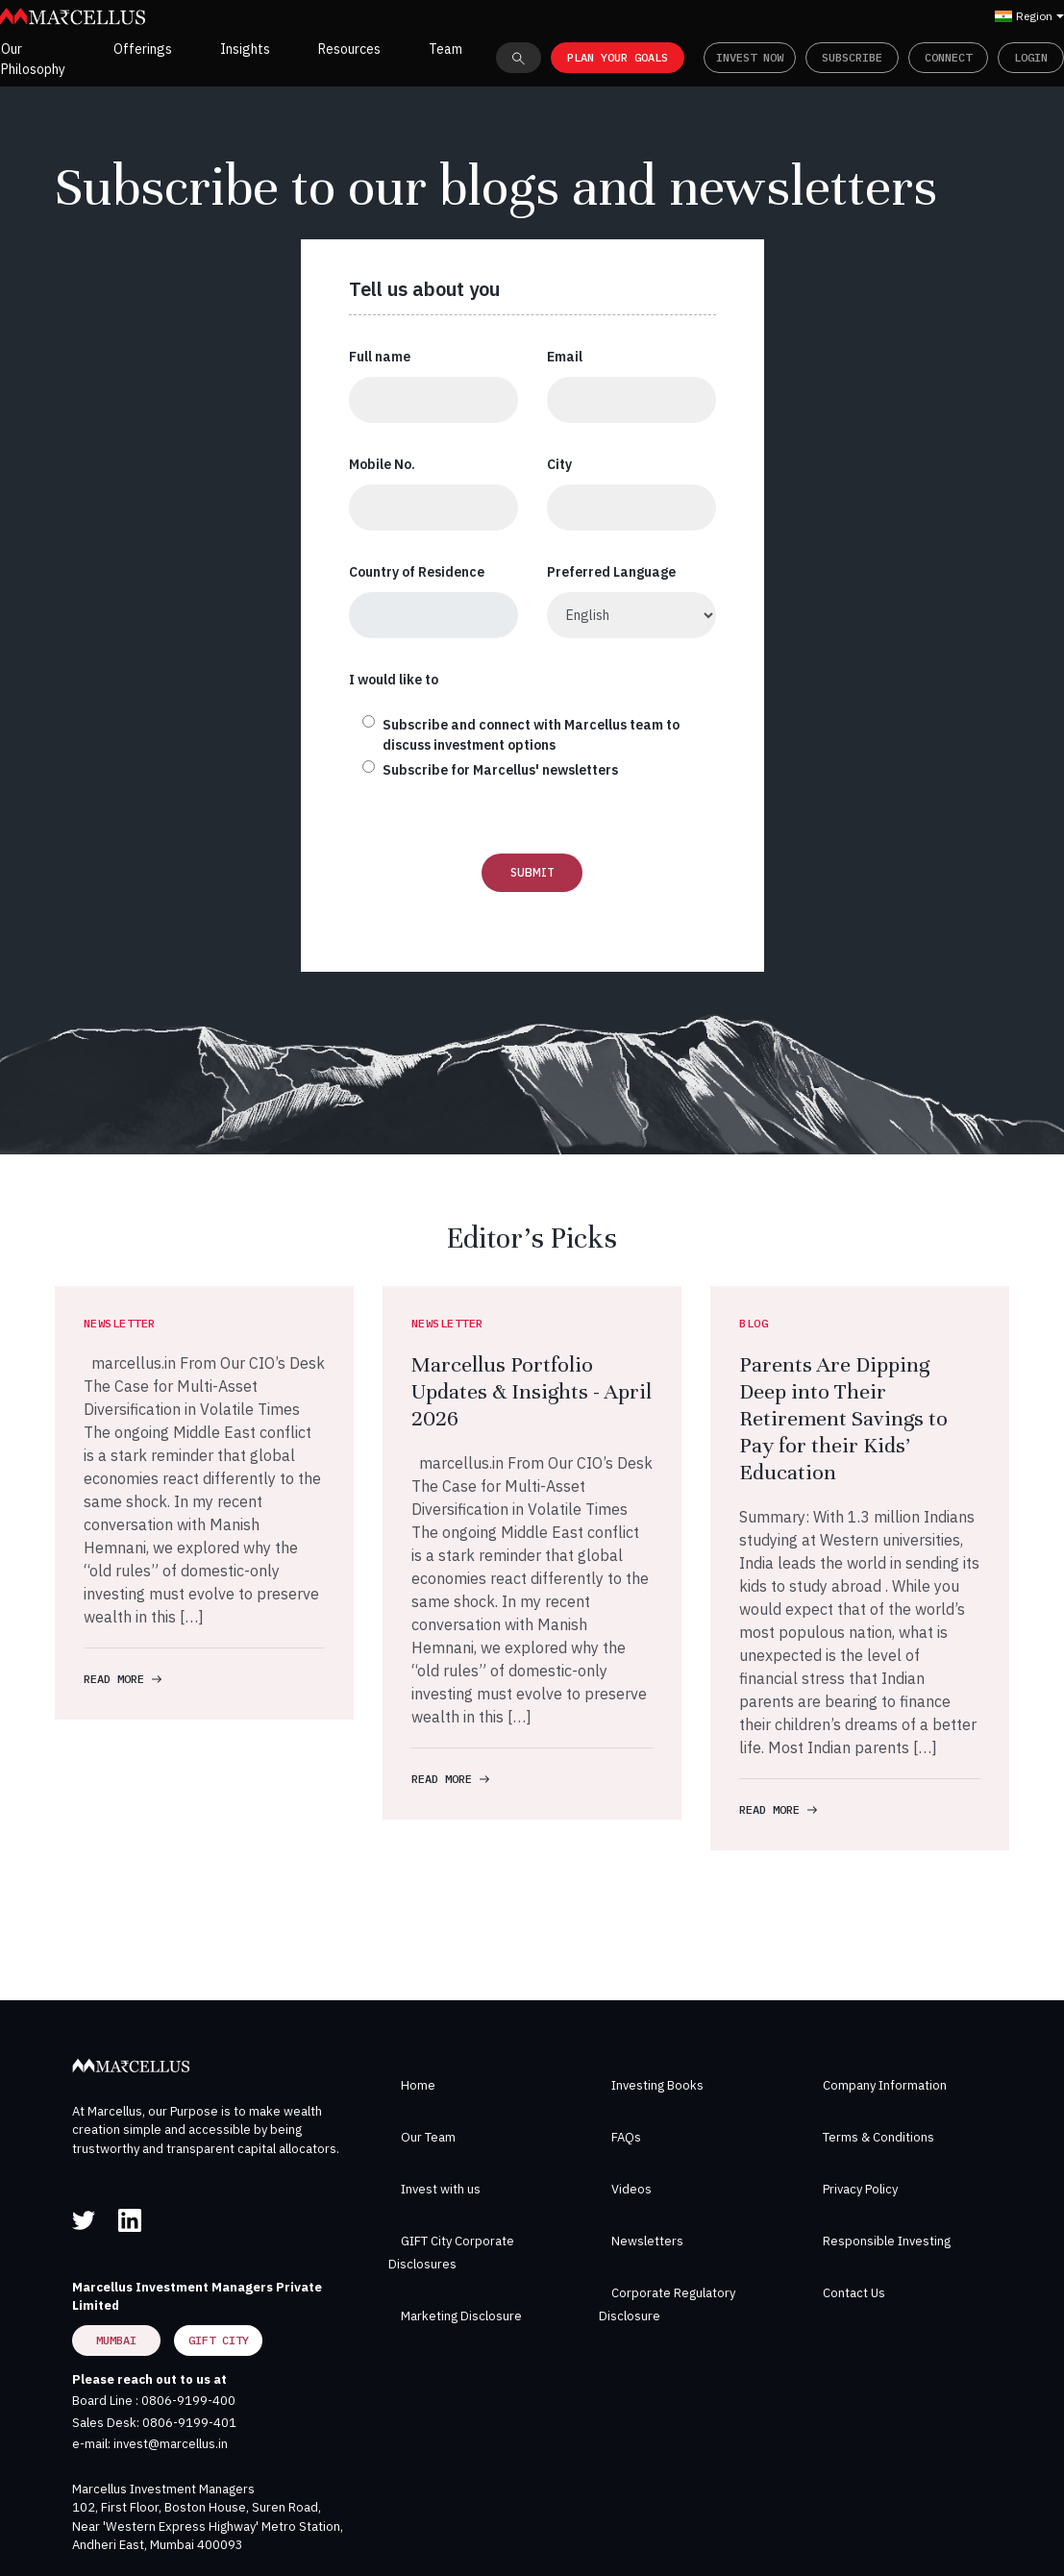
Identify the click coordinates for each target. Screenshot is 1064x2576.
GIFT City (218, 2340)
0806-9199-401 (189, 2423)
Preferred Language (611, 572)
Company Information (885, 2085)
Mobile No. (382, 464)
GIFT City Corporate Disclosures (451, 2252)
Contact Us (854, 2293)
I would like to (393, 679)
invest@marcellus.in (170, 2444)
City (559, 464)
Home (418, 2085)
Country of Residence (416, 572)
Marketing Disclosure (461, 2316)
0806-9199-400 (188, 2400)
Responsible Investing (887, 2241)
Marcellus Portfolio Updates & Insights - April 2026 (531, 1391)
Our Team (428, 2137)
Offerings (142, 49)
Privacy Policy (860, 2189)
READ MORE (122, 1679)
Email (564, 356)
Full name (379, 356)
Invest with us (441, 2189)
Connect (948, 57)
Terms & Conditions (878, 2137)
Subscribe (852, 57)
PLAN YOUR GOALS (617, 57)
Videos (631, 2189)
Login (1031, 57)
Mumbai (116, 2340)
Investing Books (657, 2085)
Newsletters (647, 2241)
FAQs (626, 2137)
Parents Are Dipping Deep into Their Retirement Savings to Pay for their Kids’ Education (843, 1418)
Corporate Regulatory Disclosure (667, 2304)
